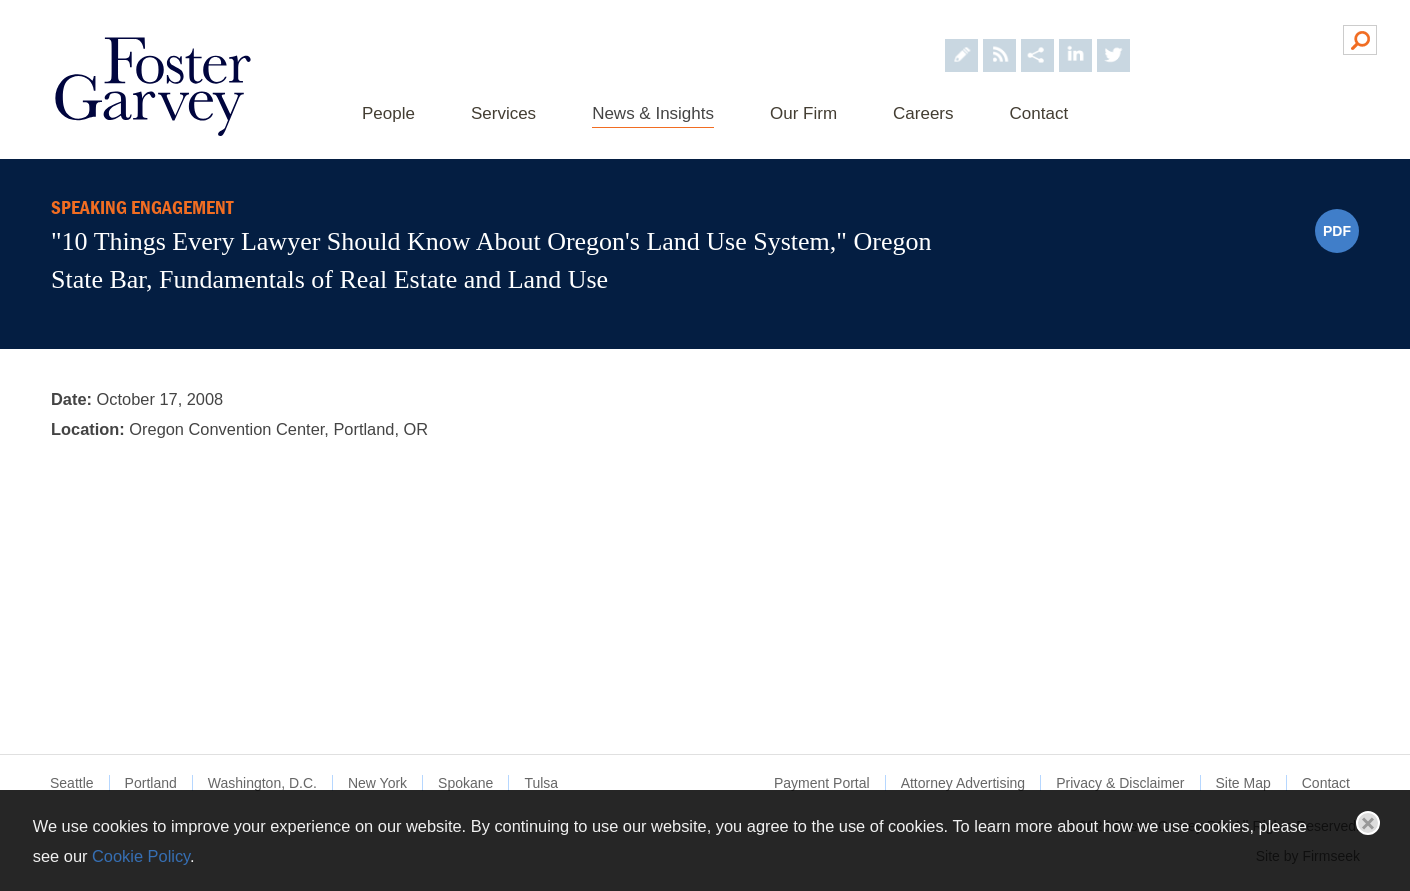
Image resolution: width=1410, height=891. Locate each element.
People (388, 113)
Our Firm (803, 113)
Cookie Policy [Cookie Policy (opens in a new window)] (141, 856)
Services (503, 113)
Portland (151, 783)
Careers (923, 113)
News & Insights (653, 113)
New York (377, 783)
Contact (1039, 113)
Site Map (1243, 783)
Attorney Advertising (963, 783)
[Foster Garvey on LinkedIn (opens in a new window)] (1075, 38)
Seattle (72, 783)
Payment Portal (822, 783)
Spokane (465, 783)
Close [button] (1368, 823)
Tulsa (541, 783)
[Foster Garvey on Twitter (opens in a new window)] (1113, 38)
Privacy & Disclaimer (1120, 783)
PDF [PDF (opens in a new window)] (1337, 231)
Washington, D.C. (262, 783)
